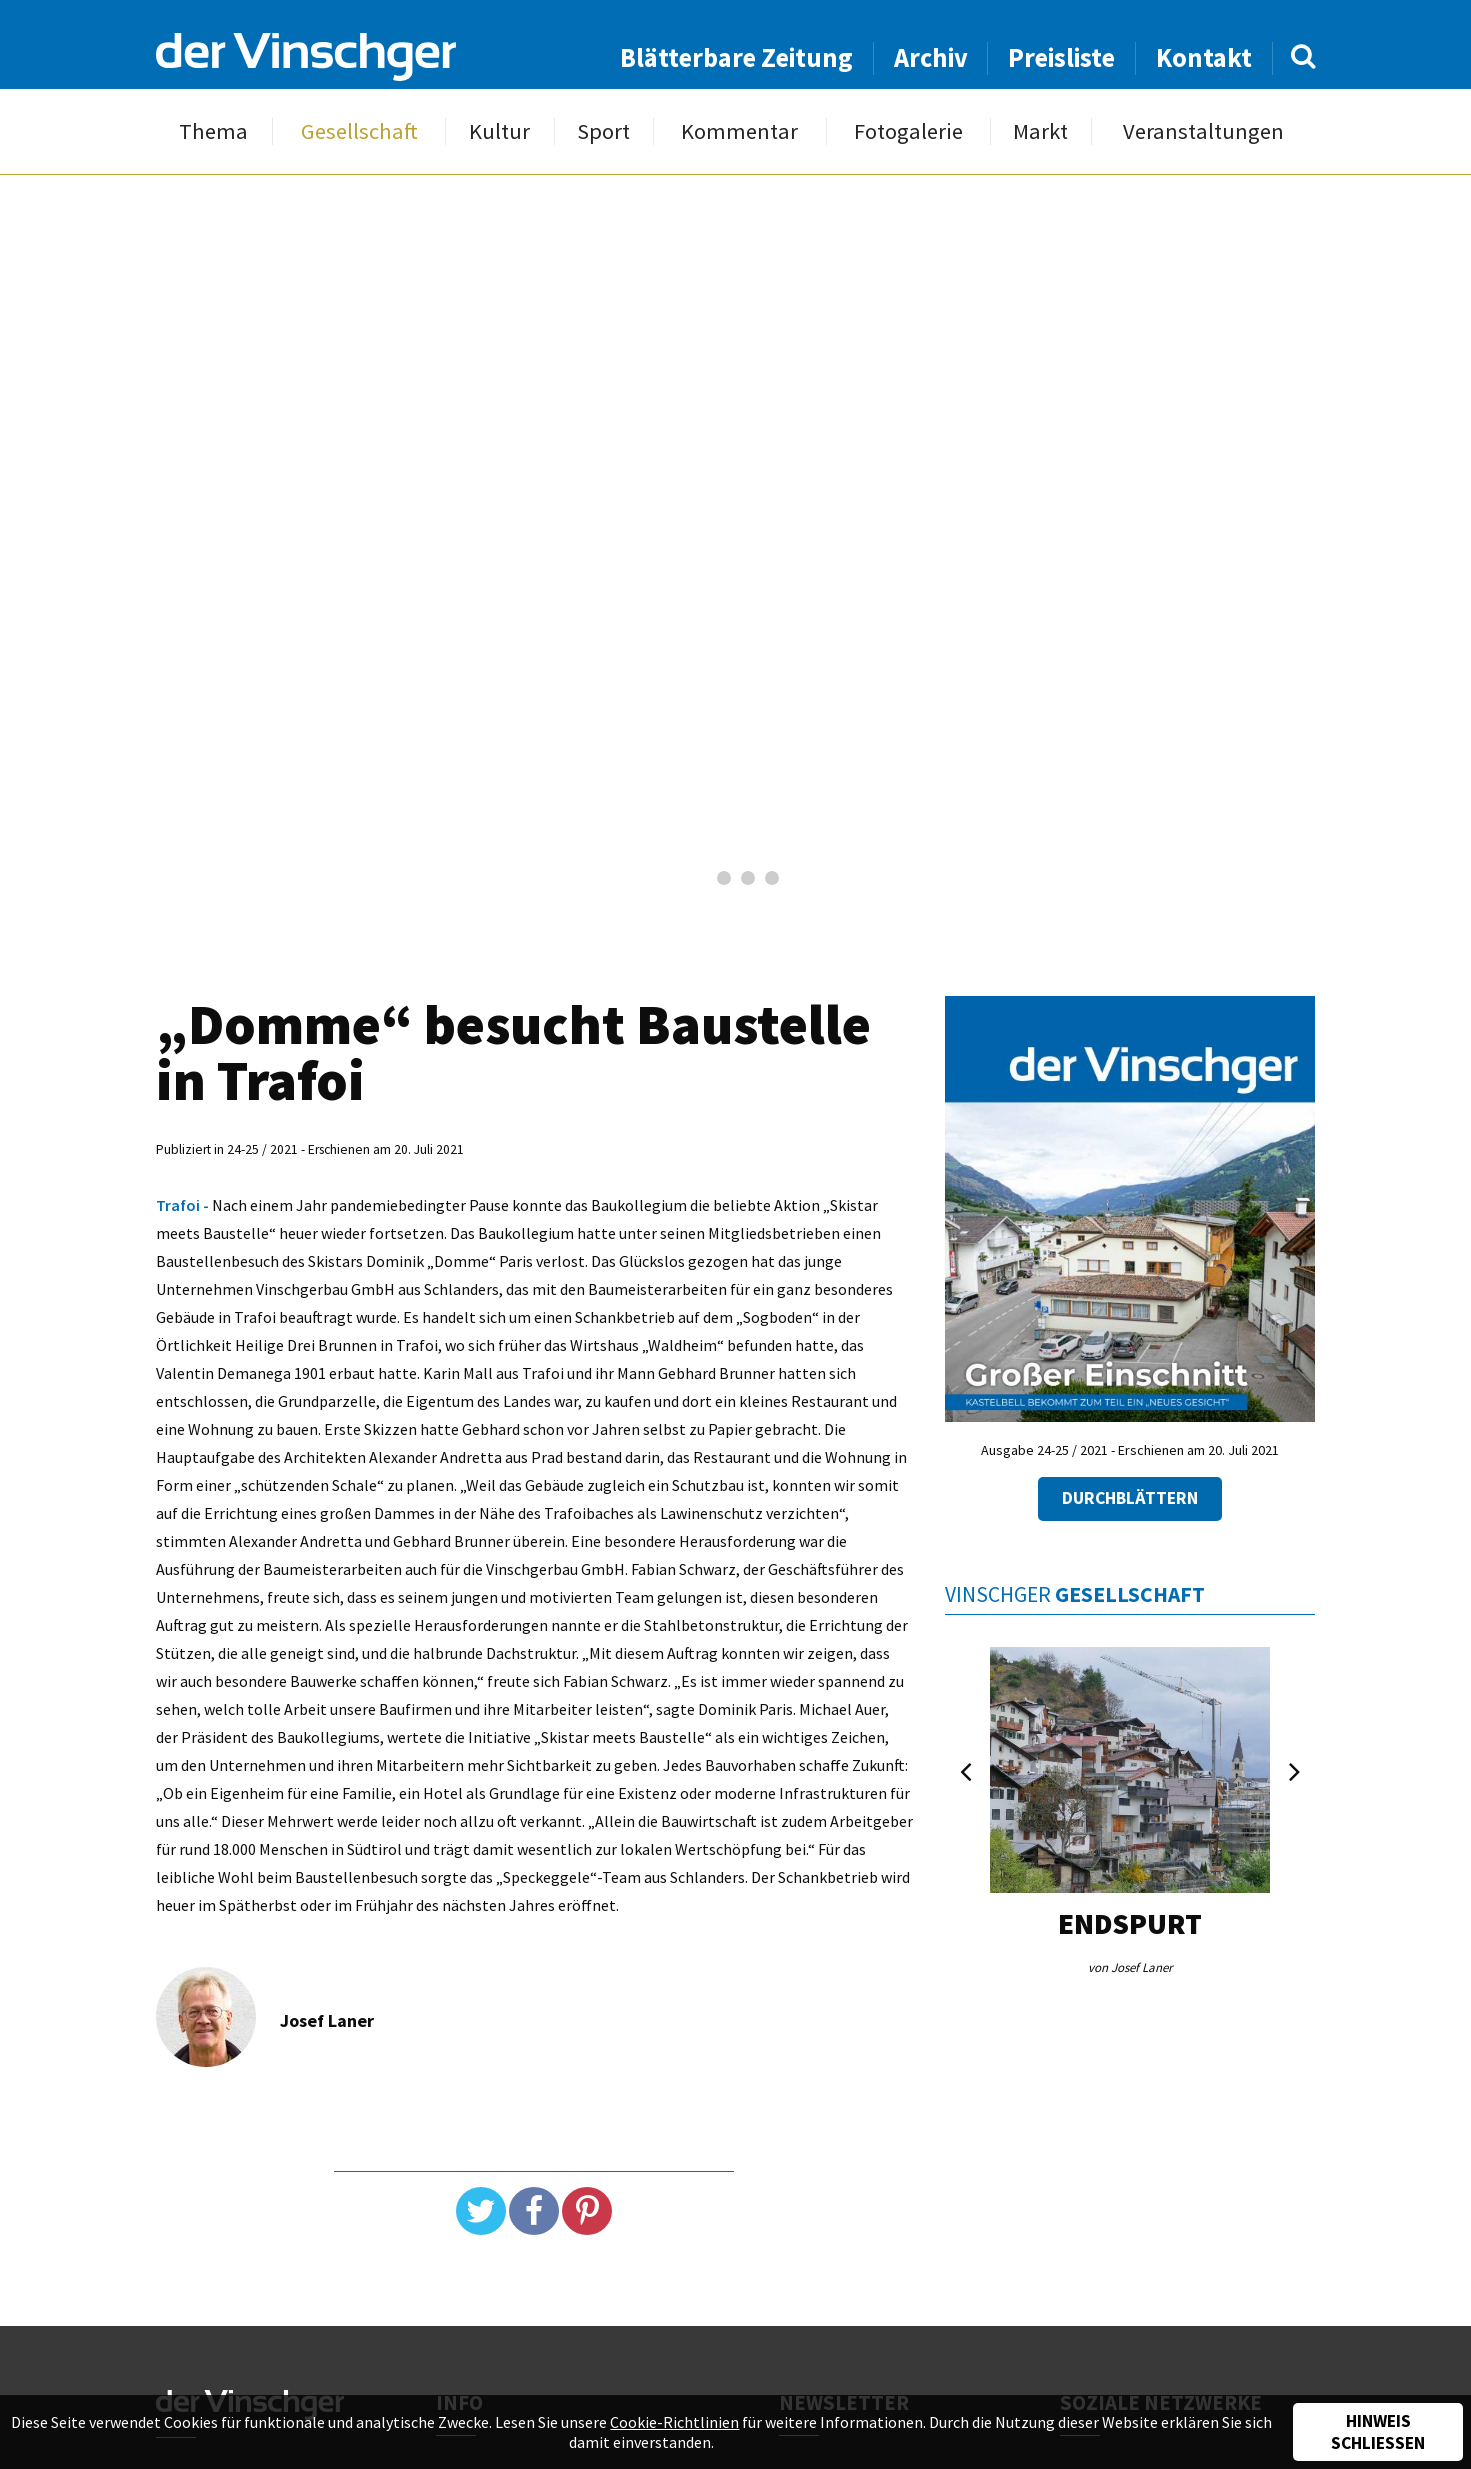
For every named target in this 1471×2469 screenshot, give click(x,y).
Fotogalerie (908, 131)
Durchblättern (1130, 1498)
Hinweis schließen (1378, 2432)
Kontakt (1204, 57)
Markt (1040, 131)
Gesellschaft (359, 131)
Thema (213, 131)
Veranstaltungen (1203, 131)
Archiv (931, 57)
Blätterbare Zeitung (736, 57)
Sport (603, 131)
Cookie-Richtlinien (674, 2422)
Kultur (499, 131)
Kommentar (739, 131)
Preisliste (1061, 57)
